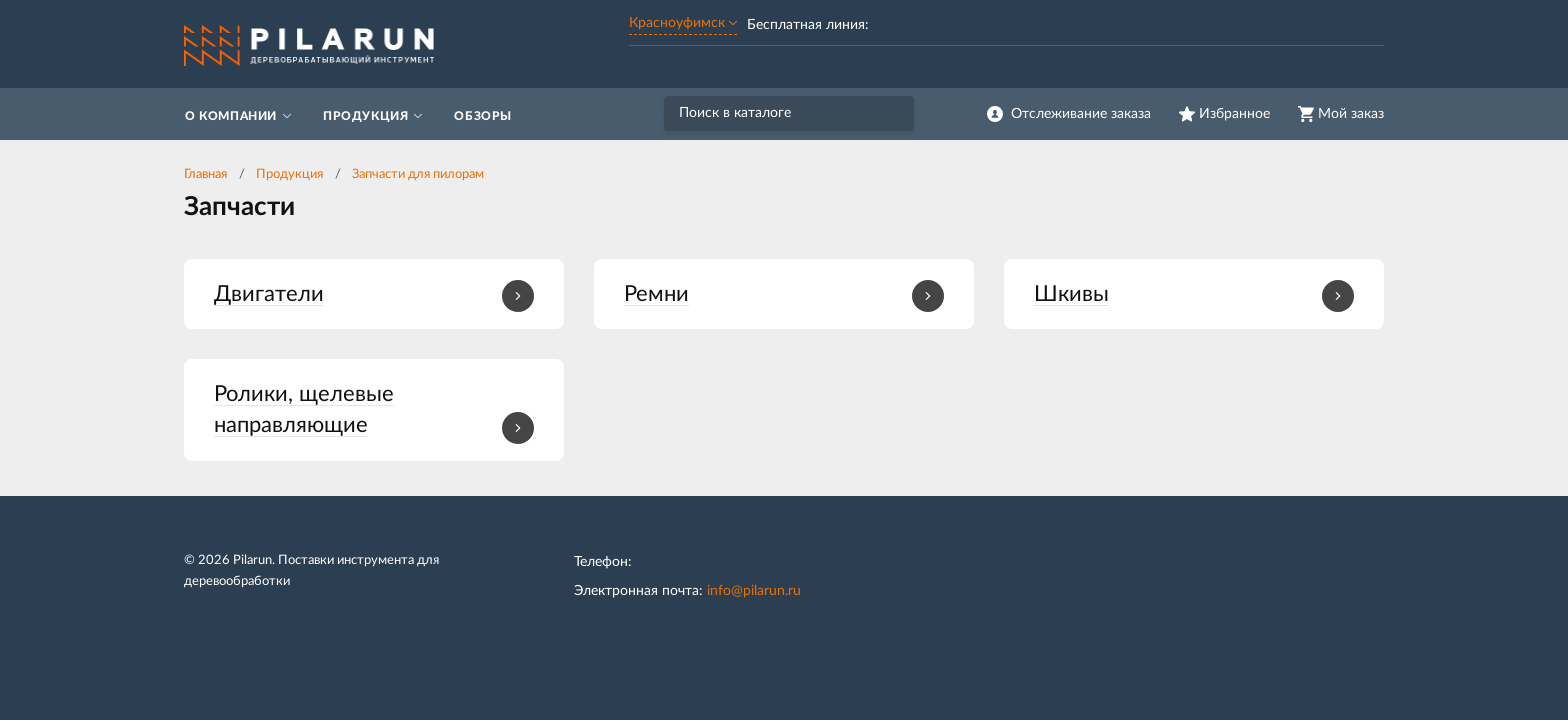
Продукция (289, 174)
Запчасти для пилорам (418, 174)
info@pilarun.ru (754, 591)
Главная (205, 174)
